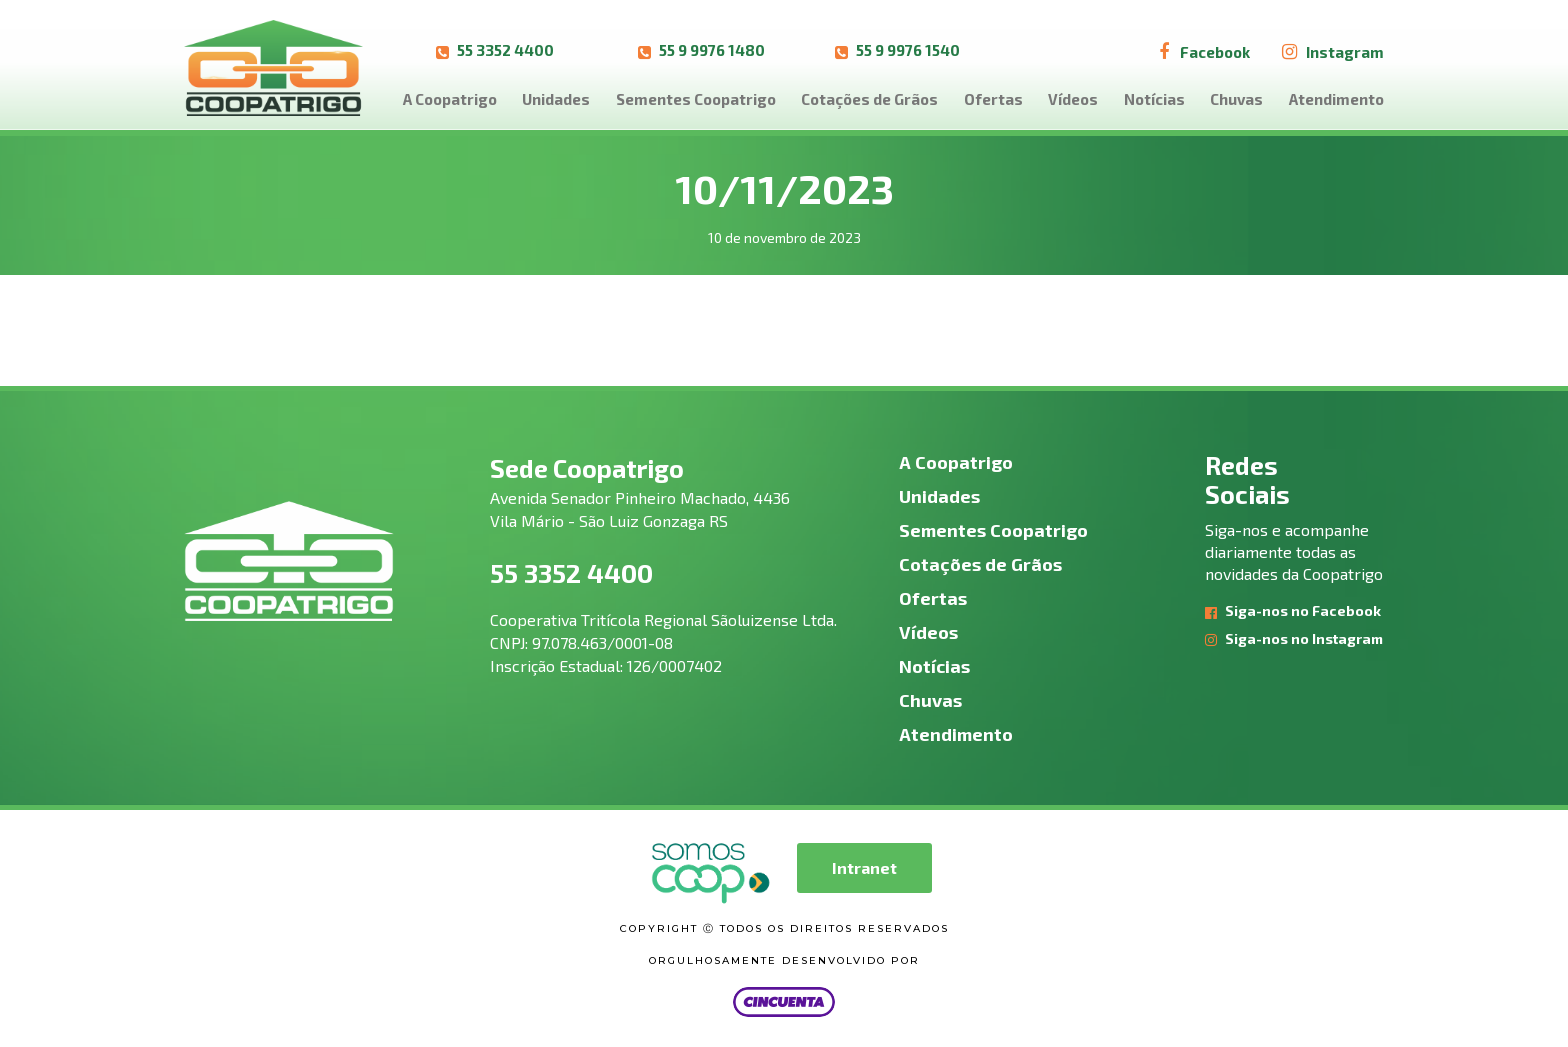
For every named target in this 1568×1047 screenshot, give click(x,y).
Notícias (1154, 99)
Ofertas (993, 99)
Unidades (556, 99)
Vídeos (1073, 99)
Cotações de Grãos (869, 99)
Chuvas (1236, 99)
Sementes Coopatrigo (696, 99)
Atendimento (1336, 99)
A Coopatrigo (450, 99)
